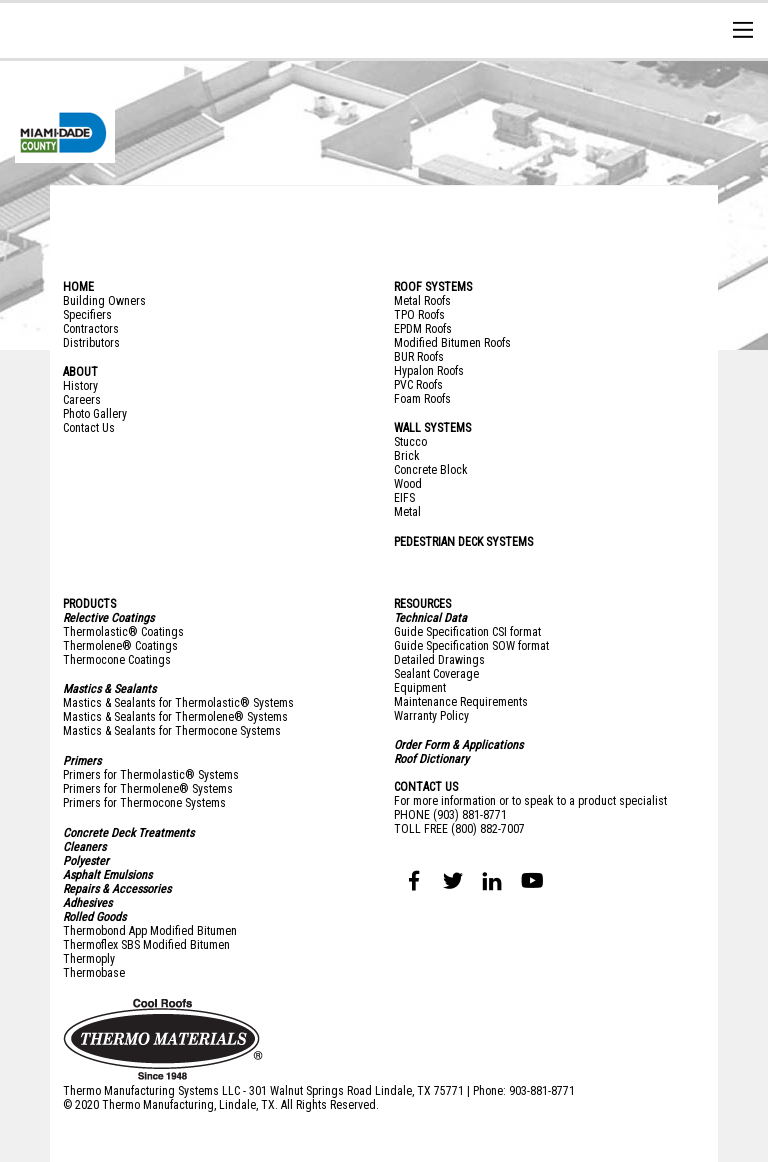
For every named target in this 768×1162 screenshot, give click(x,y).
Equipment (420, 688)
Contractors (91, 329)
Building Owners (104, 301)
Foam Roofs (422, 399)
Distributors (91, 343)
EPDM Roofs (423, 329)
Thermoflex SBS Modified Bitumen (146, 945)
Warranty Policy (431, 716)
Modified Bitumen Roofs (452, 343)
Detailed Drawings (439, 660)
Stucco (410, 442)
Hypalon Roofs (429, 371)
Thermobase (94, 973)
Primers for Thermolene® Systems (148, 789)
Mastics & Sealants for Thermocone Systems (172, 731)
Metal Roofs (422, 301)
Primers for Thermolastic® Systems (151, 775)
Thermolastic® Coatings (123, 632)
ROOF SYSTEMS (433, 287)
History (80, 386)
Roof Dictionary (431, 759)
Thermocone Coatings (117, 660)
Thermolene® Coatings (120, 646)
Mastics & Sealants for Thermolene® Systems (175, 717)
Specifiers (87, 315)
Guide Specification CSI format (467, 632)
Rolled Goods (94, 917)
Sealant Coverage (436, 674)
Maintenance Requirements (461, 702)
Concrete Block (431, 470)
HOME (78, 287)
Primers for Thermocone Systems (144, 803)
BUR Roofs (419, 357)
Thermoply (89, 959)
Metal (407, 512)
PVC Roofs (418, 385)
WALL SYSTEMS (432, 428)
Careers (82, 400)
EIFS (404, 498)
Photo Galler (92, 414)
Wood (408, 484)
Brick (407, 456)
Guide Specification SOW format (471, 646)
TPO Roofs (419, 315)
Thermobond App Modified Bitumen (150, 931)
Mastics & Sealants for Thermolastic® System (175, 703)
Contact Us (89, 428)
